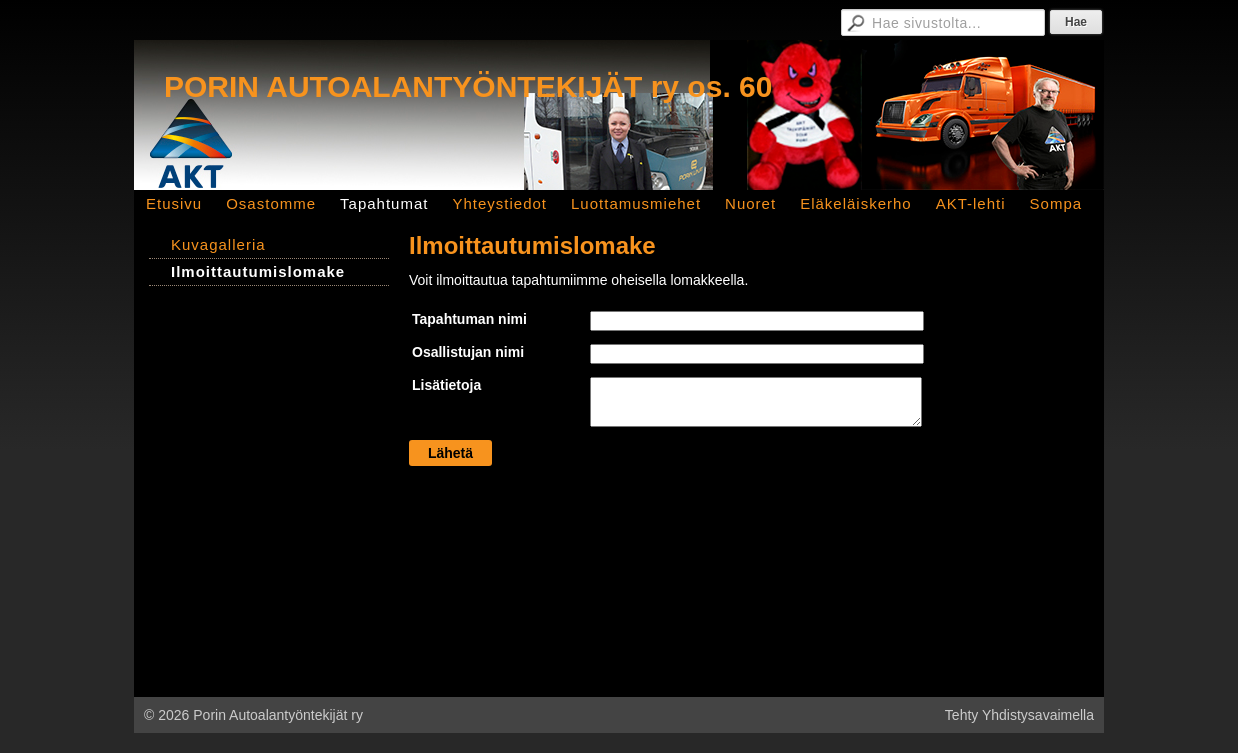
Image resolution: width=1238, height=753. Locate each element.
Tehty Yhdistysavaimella (1019, 715)
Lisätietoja (446, 385)
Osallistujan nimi (468, 352)
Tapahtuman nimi (469, 319)
